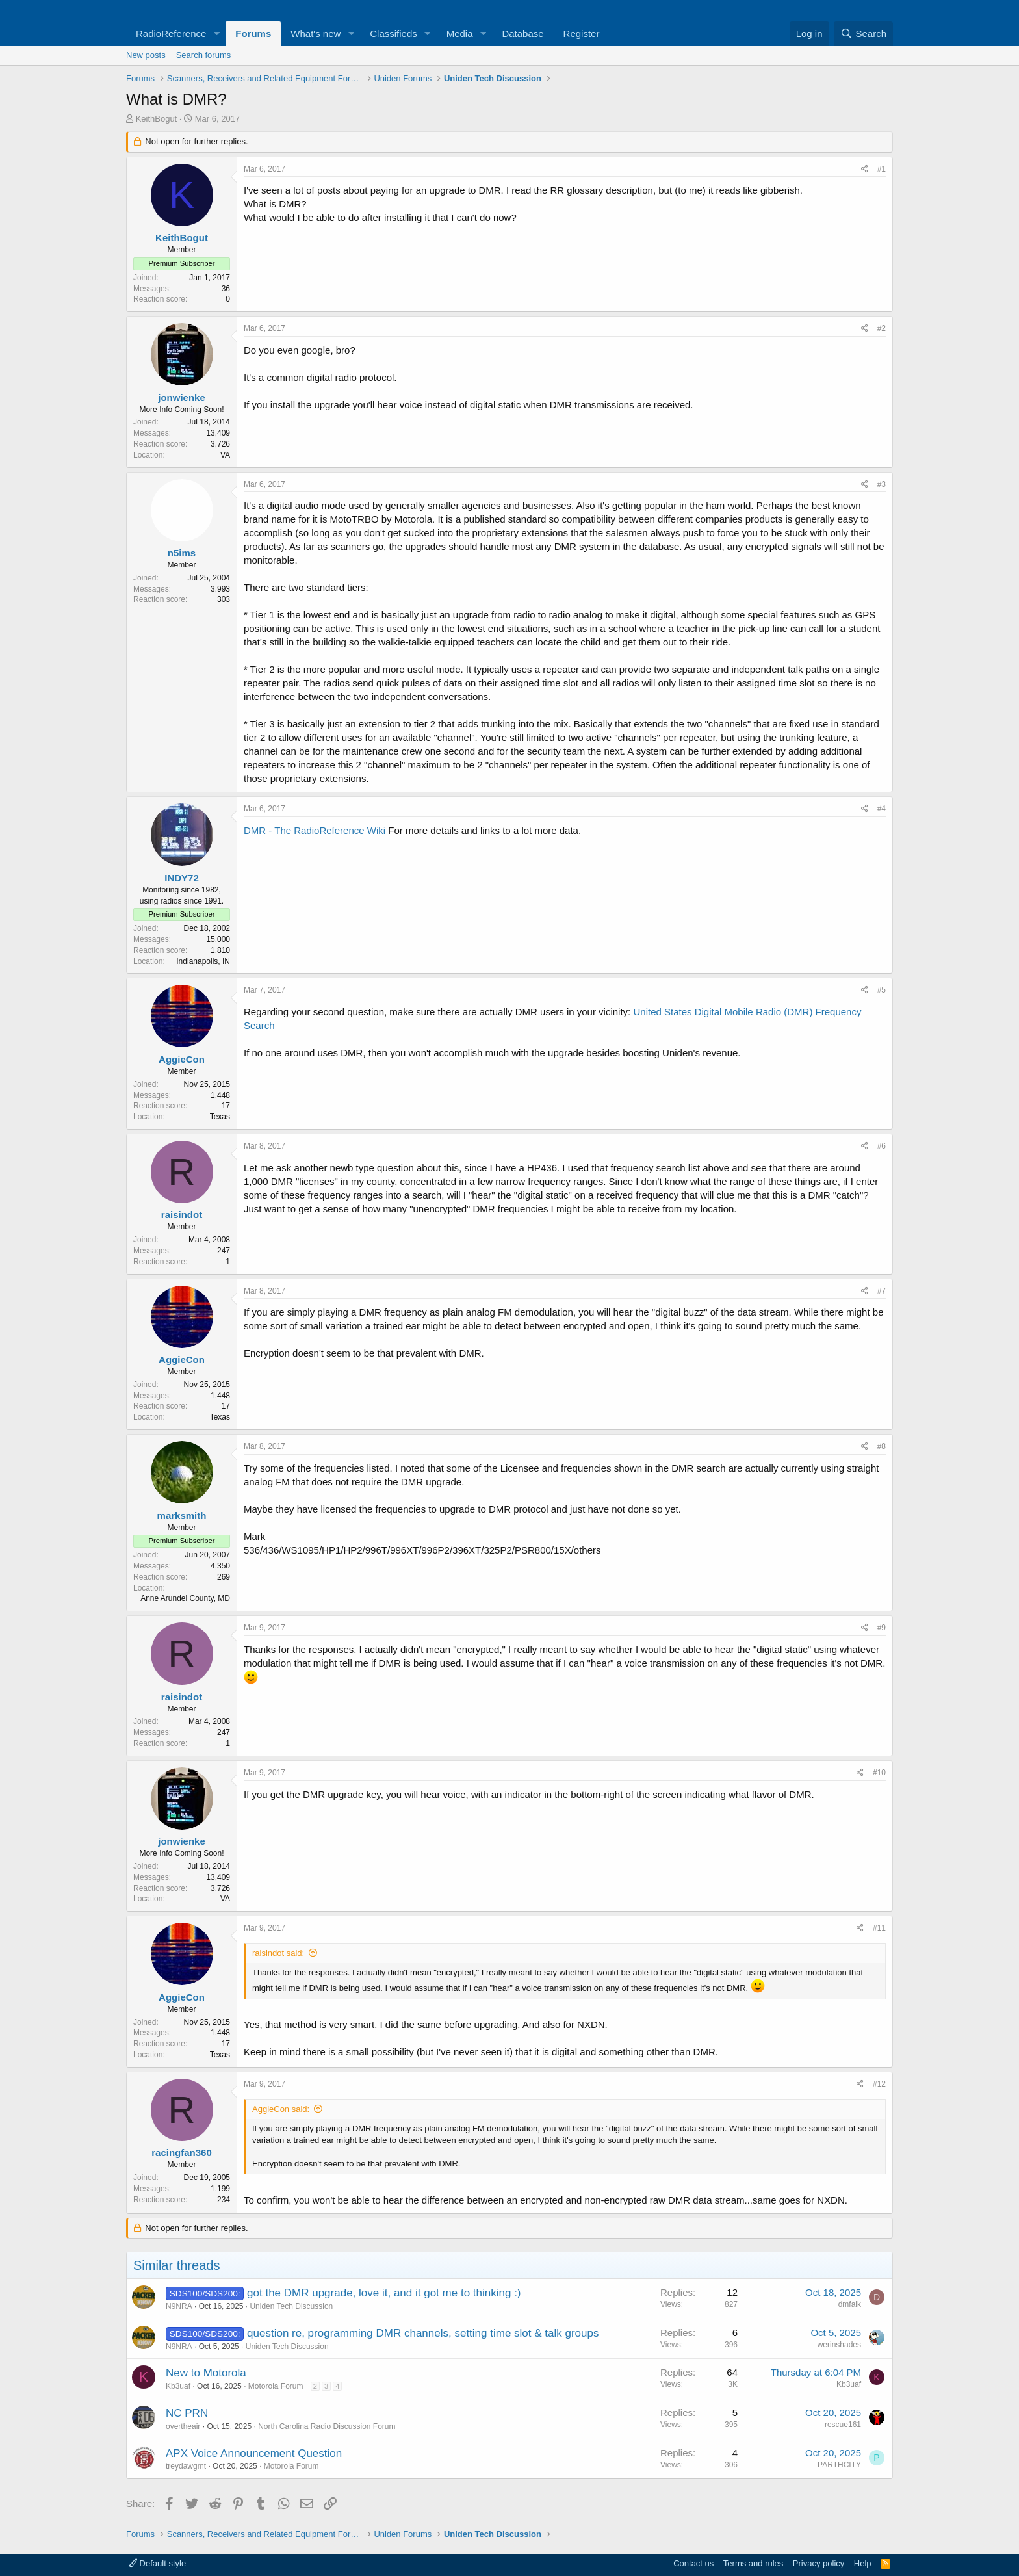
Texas (220, 1116)
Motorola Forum (275, 2386)
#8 (881, 1446)
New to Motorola (206, 2373)
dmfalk (849, 2304)
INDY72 (181, 877)
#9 (881, 1627)
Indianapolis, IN (203, 961)
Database (522, 33)
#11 (879, 1927)
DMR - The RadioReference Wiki (314, 830)
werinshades (839, 2344)
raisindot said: (278, 1953)
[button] (216, 33)
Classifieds (393, 33)
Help (862, 2563)
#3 (881, 484)
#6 (881, 1146)
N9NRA (179, 2306)
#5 (881, 990)
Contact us (693, 2563)
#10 (879, 1772)
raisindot (181, 1214)
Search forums (203, 55)
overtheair (183, 2426)
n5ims (182, 552)
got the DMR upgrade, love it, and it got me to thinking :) (384, 2293)
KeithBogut (156, 119)
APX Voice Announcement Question (254, 2453)
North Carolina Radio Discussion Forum (326, 2426)
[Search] (863, 33)
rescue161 (843, 2424)
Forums (253, 33)
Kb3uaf (178, 2386)
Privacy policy (818, 2563)
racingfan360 (181, 2152)
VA (225, 455)
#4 (881, 808)
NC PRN (187, 2413)
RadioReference (171, 33)
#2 (881, 328)
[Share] (865, 169)
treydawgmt (186, 2466)
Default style (157, 2563)
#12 (879, 2083)
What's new (315, 33)
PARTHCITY (839, 2464)
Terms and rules (753, 2563)
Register (581, 33)
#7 (881, 1290)
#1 (881, 169)
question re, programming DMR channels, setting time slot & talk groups (423, 2333)
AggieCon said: (280, 2109)
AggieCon (182, 1059)
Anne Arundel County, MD (185, 1598)
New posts (146, 55)
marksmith (182, 1515)
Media (459, 33)
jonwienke (181, 397)
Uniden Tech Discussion (291, 2306)
